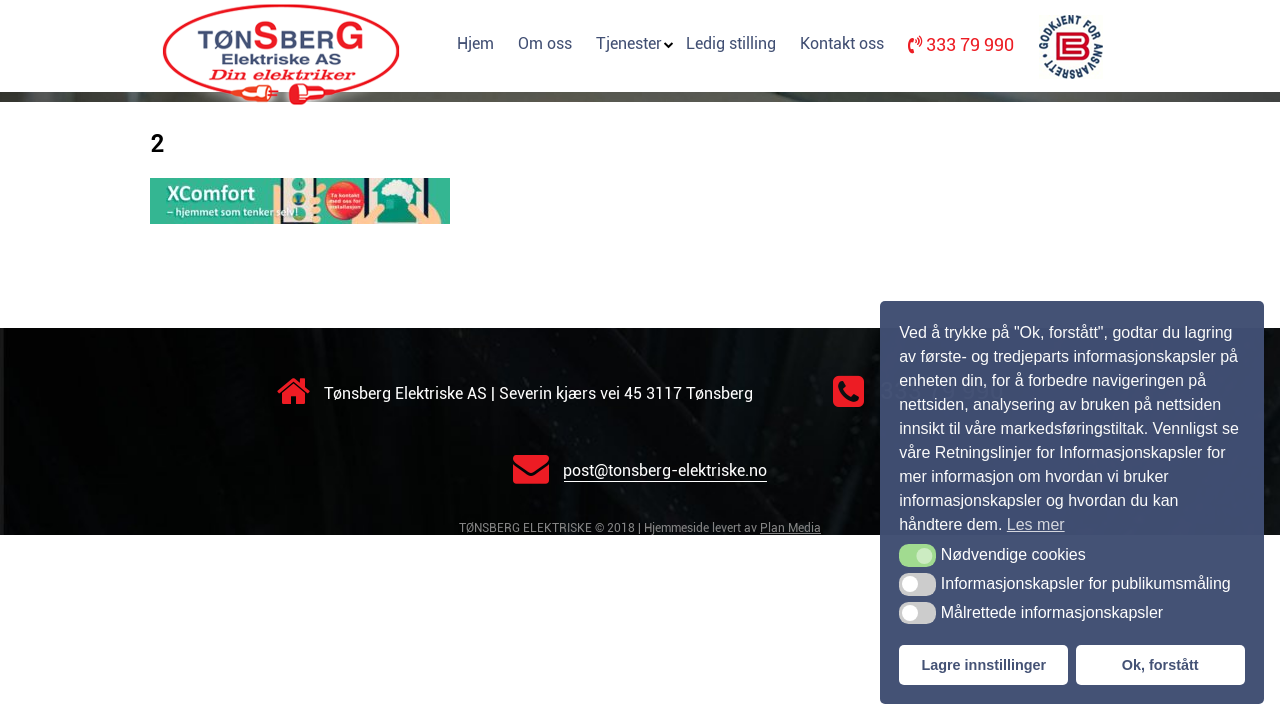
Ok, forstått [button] (1160, 665)
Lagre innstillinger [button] (983, 665)
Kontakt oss (842, 43)
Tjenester (629, 43)
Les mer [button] (1036, 524)
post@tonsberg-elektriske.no (640, 470)
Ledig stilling (731, 43)
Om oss (545, 43)
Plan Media (790, 528)
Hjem (475, 43)
